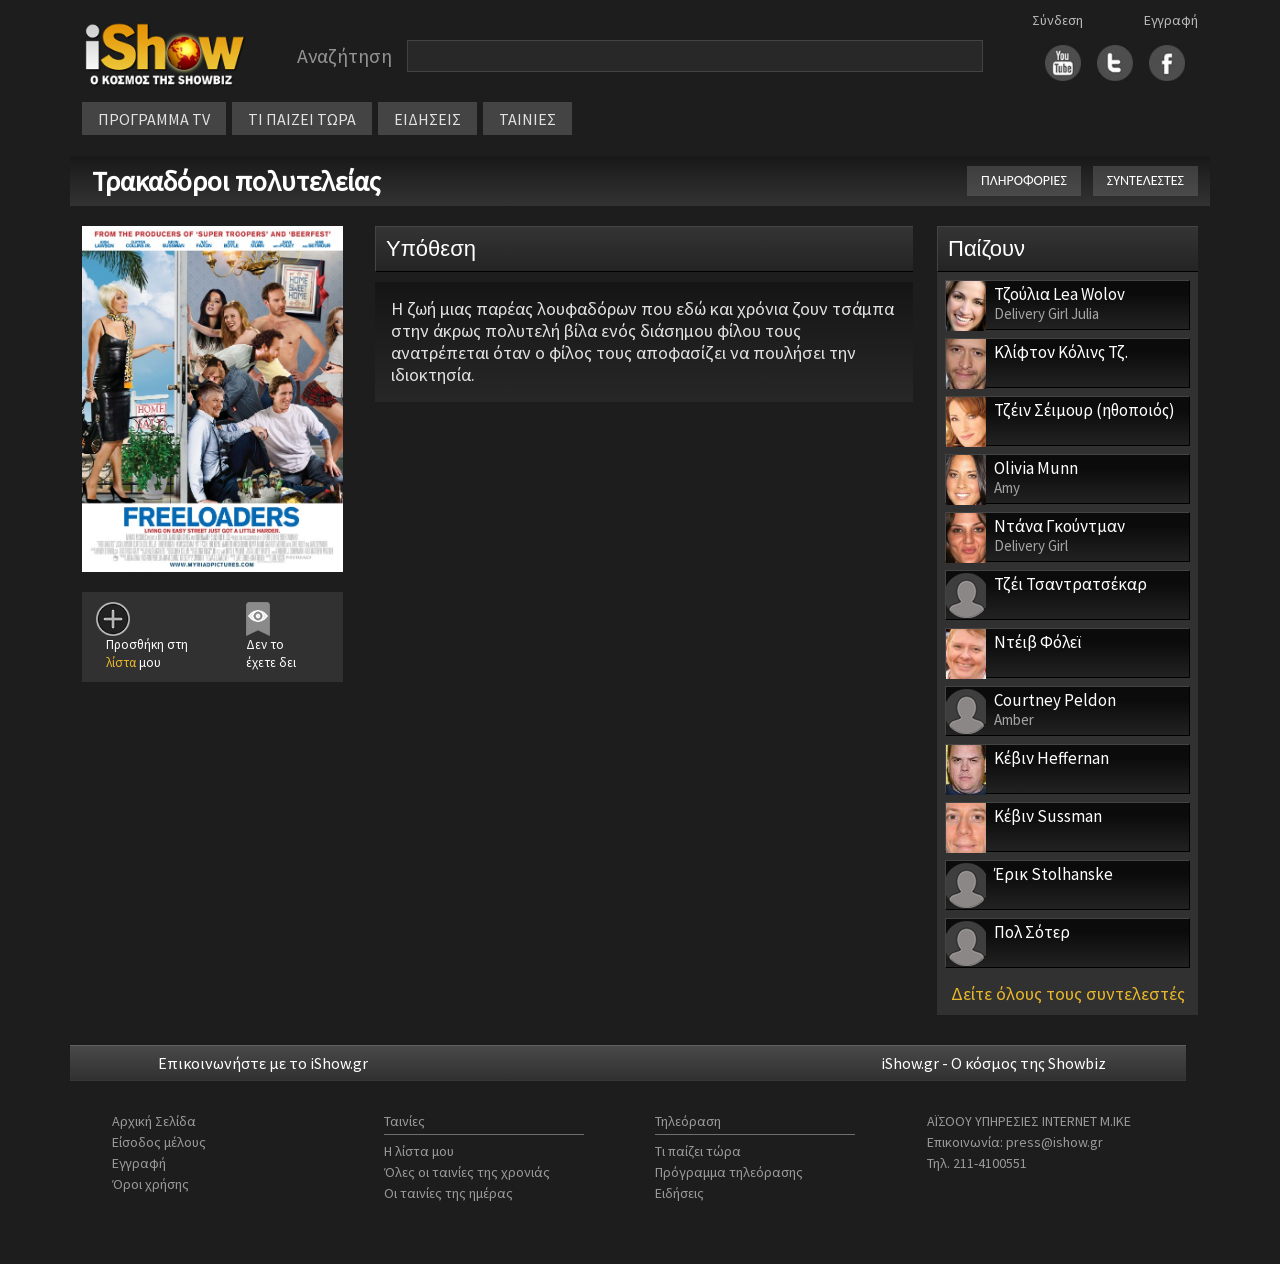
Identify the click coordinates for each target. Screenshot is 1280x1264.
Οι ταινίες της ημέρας (448, 1193)
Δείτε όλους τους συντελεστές (1068, 993)
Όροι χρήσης (150, 1184)
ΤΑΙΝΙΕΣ (527, 119)
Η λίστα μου (419, 1151)
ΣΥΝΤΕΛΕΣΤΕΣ (1145, 180)
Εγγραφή (1171, 20)
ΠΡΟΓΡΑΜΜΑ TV (154, 119)
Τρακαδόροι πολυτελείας (236, 181)
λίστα (121, 662)
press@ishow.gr (1054, 1142)
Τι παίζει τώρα (698, 1151)
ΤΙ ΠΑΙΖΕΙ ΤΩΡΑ (302, 119)
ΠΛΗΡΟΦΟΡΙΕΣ (1024, 180)
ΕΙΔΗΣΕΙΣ (427, 119)
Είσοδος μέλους (159, 1142)
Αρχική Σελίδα (154, 1121)
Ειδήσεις (679, 1193)
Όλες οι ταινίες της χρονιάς (467, 1172)
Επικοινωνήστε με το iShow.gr (263, 1063)
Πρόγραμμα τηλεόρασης (729, 1172)
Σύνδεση (1057, 20)
